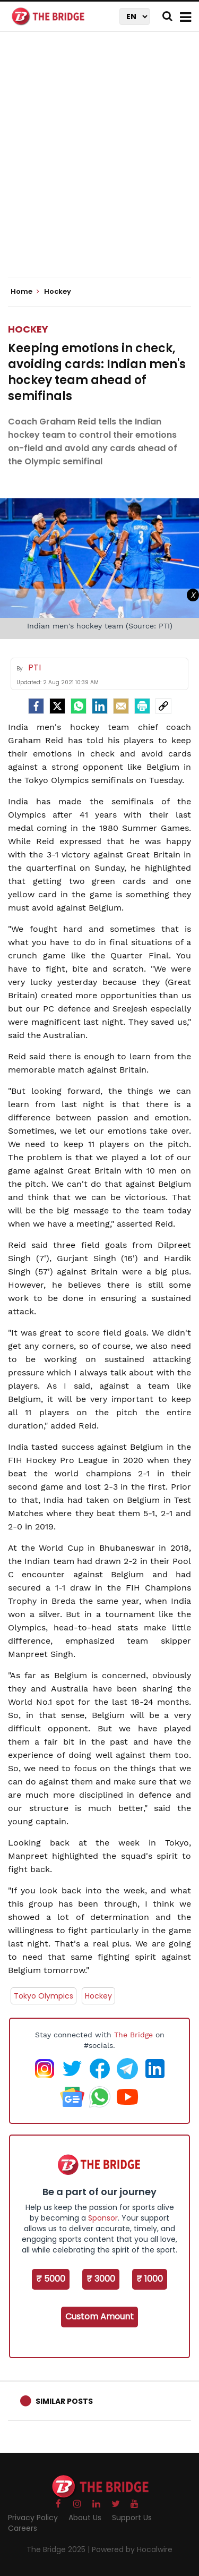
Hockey (28, 329)
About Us (84, 2517)
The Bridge (133, 2034)
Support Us (132, 2517)
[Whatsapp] (78, 706)
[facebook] (36, 706)
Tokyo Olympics (43, 1996)
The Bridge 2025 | (59, 2549)
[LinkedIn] (100, 706)
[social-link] (163, 706)
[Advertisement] (99, 163)
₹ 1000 (149, 2279)
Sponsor (103, 2218)
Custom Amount (99, 2316)
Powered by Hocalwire (132, 2549)
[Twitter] (57, 706)
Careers (22, 2528)
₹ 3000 (100, 2279)
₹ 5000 (50, 2279)
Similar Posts (64, 2401)
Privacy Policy (33, 2517)
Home (25, 291)
